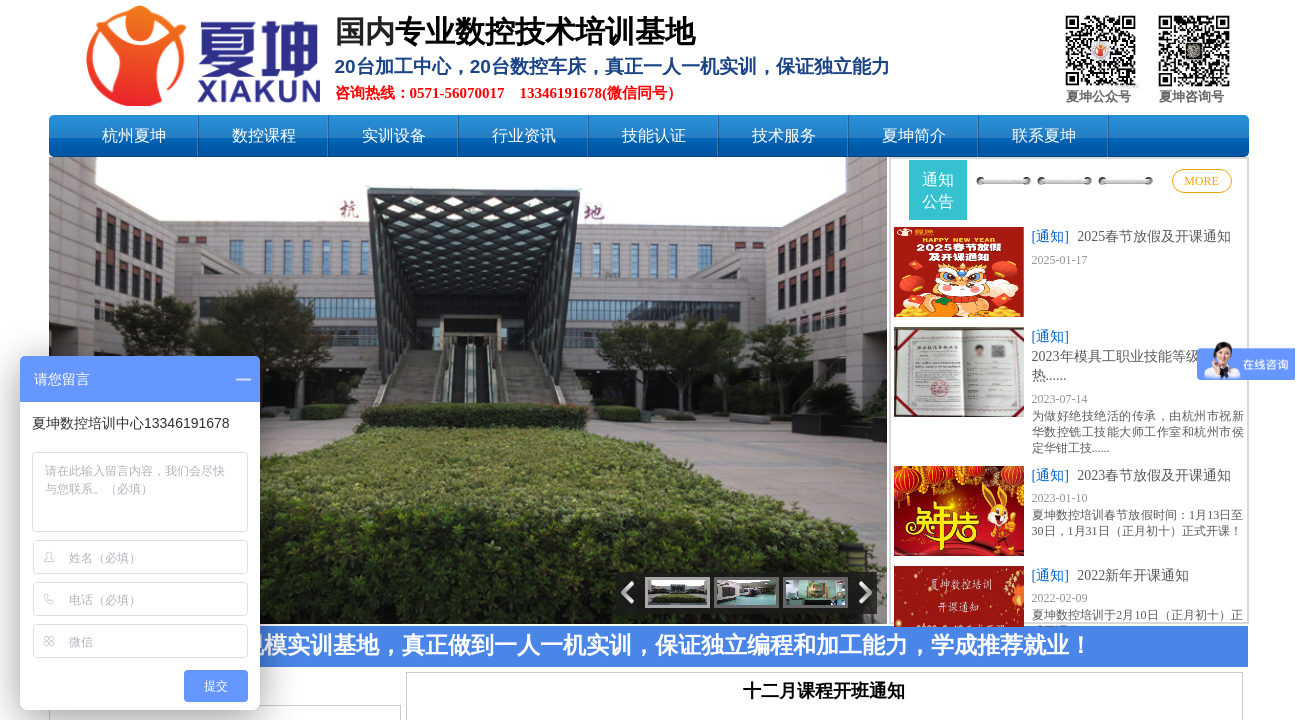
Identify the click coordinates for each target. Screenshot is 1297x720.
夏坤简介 (914, 135)
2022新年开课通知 (1133, 575)
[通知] (1050, 236)
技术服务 (784, 135)
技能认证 (654, 135)
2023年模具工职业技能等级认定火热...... (1137, 366)
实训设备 (394, 135)
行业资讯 (524, 135)
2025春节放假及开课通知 (1154, 236)
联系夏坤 (1044, 135)
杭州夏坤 (134, 135)
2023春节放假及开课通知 (1154, 475)
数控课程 (264, 135)
